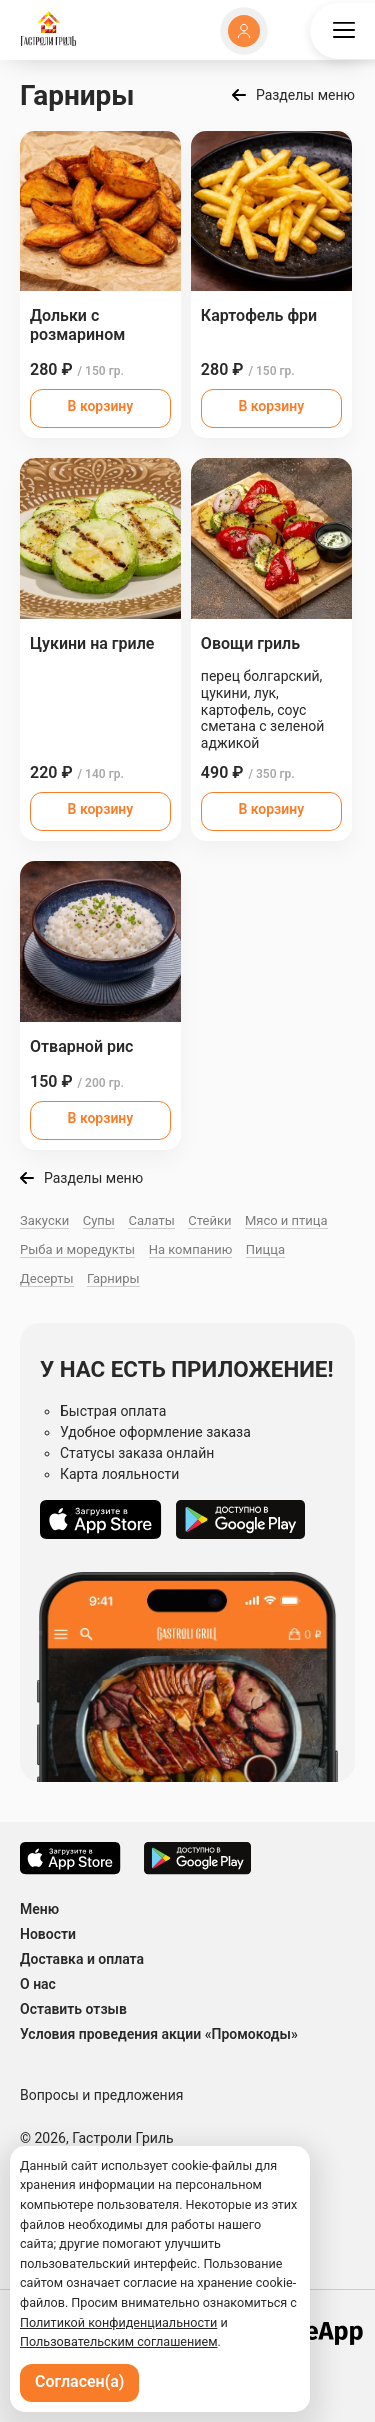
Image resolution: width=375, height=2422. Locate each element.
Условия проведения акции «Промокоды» (159, 2034)
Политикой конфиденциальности (118, 2322)
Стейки (209, 1220)
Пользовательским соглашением (119, 2341)
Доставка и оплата (82, 1959)
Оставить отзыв (73, 2009)
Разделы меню (305, 95)
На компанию (191, 1249)
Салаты (151, 1220)
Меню (39, 1909)
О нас (38, 1984)
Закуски (44, 1220)
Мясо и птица (286, 1220)
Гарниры (113, 1278)
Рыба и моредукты (77, 1249)
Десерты (47, 1278)
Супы (99, 1220)
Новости (48, 1934)
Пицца (265, 1249)
